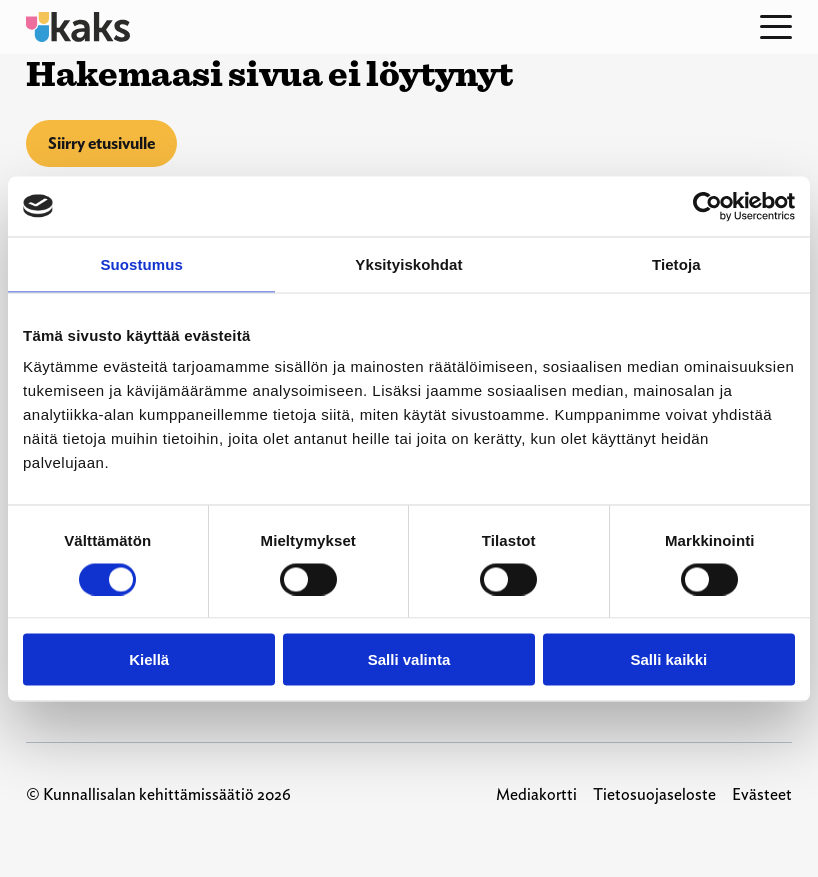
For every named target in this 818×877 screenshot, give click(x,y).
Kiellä (149, 659)
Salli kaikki (668, 659)
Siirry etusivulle (101, 143)
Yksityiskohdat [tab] (408, 263)
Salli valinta (409, 659)
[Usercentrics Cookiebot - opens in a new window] (707, 206)
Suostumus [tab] (141, 263)
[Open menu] (776, 27)
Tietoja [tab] (676, 263)
